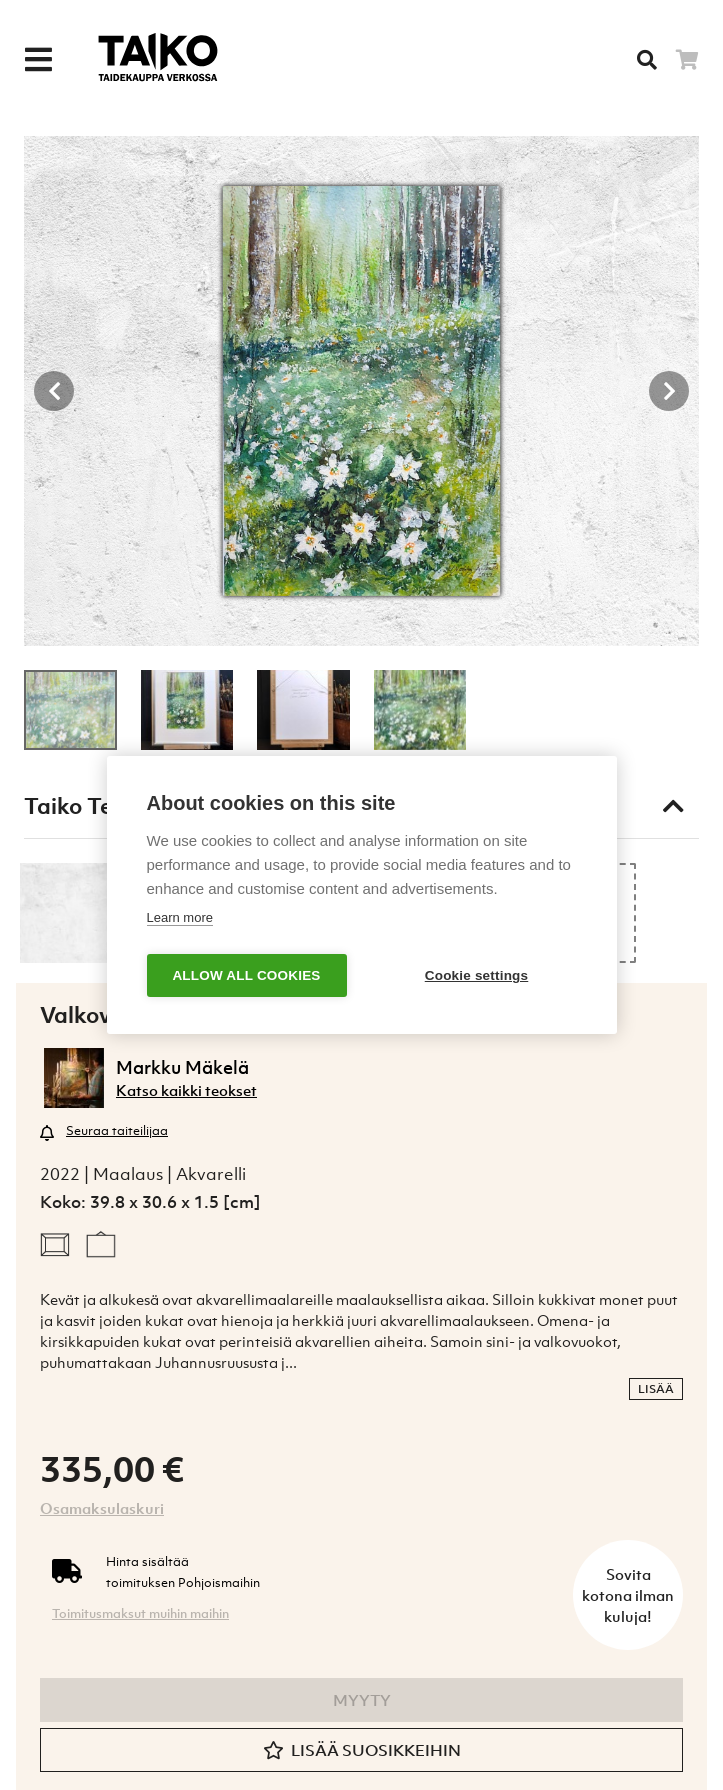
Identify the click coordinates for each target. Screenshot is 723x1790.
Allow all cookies (246, 975)
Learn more (180, 917)
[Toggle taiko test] (673, 806)
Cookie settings (477, 975)
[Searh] (647, 60)
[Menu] (38, 60)
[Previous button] (54, 391)
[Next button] (669, 391)
